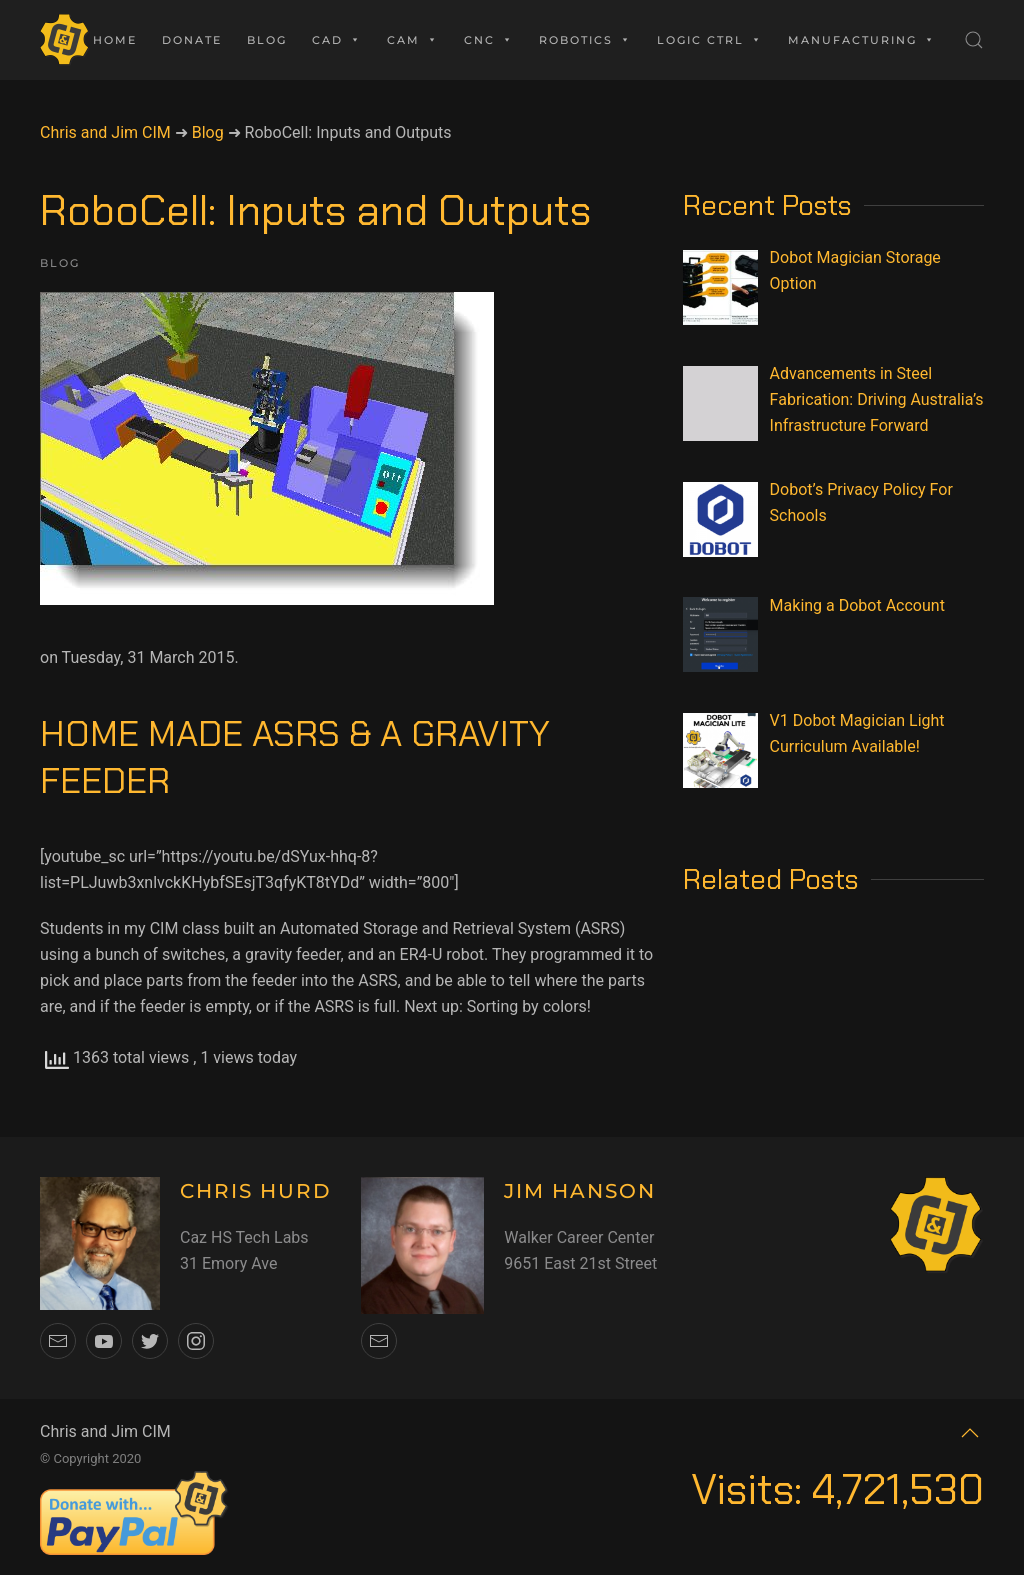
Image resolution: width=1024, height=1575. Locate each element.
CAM (413, 40)
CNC (489, 40)
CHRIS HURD (256, 1191)
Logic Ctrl (710, 40)
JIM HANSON (580, 1191)
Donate (192, 40)
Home (115, 40)
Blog (267, 40)
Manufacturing (862, 40)
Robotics (585, 40)
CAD (337, 40)
